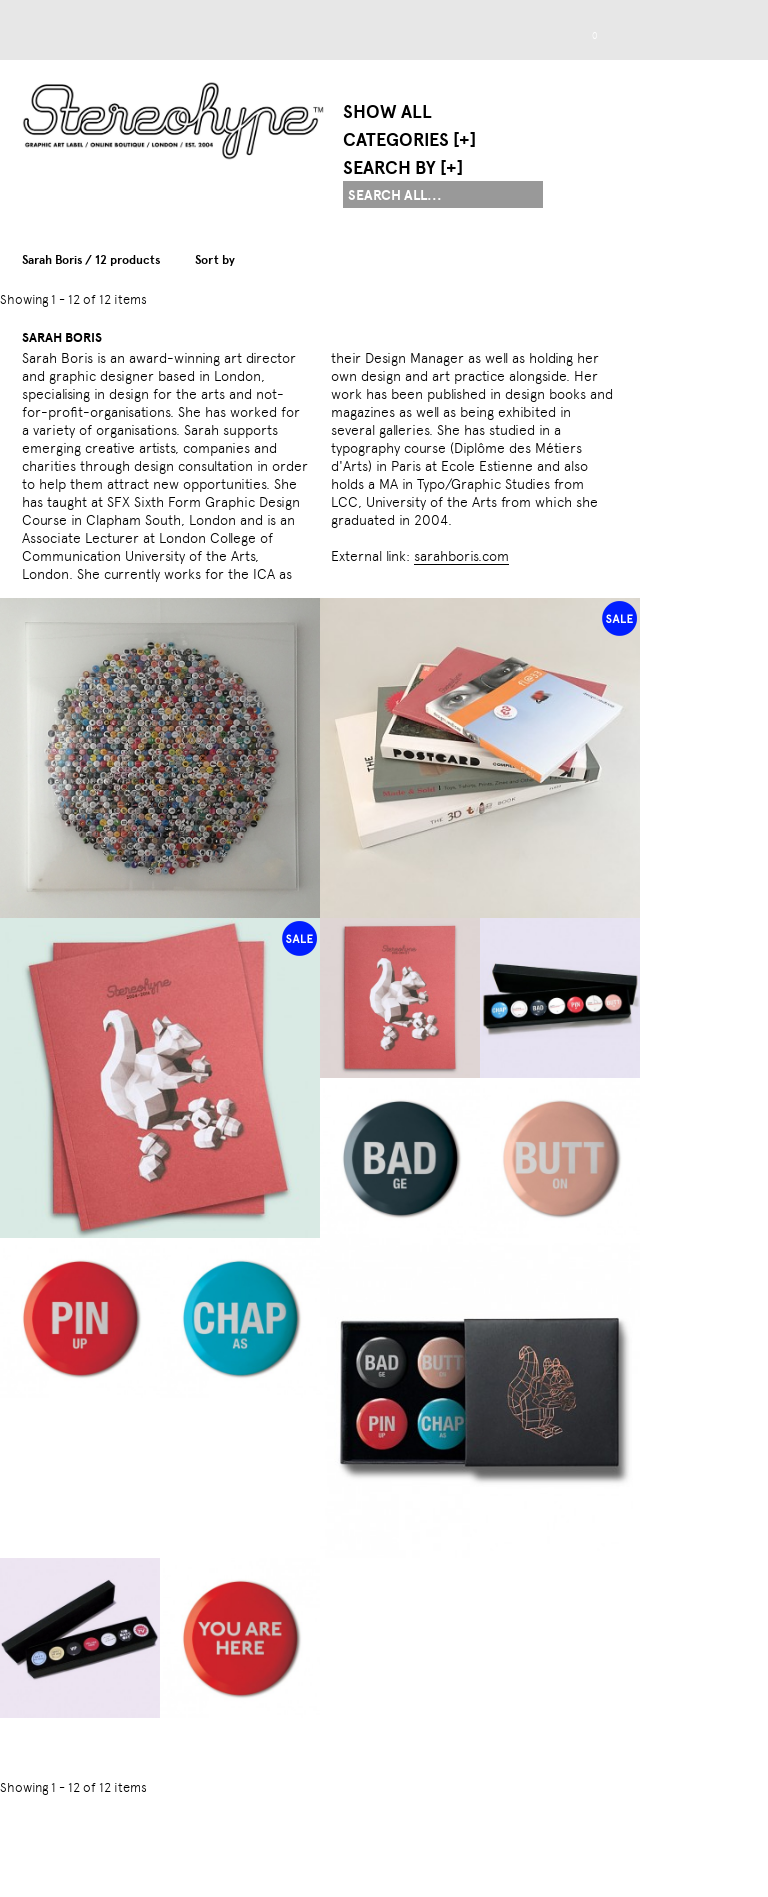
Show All (387, 112)
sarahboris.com (461, 556)
